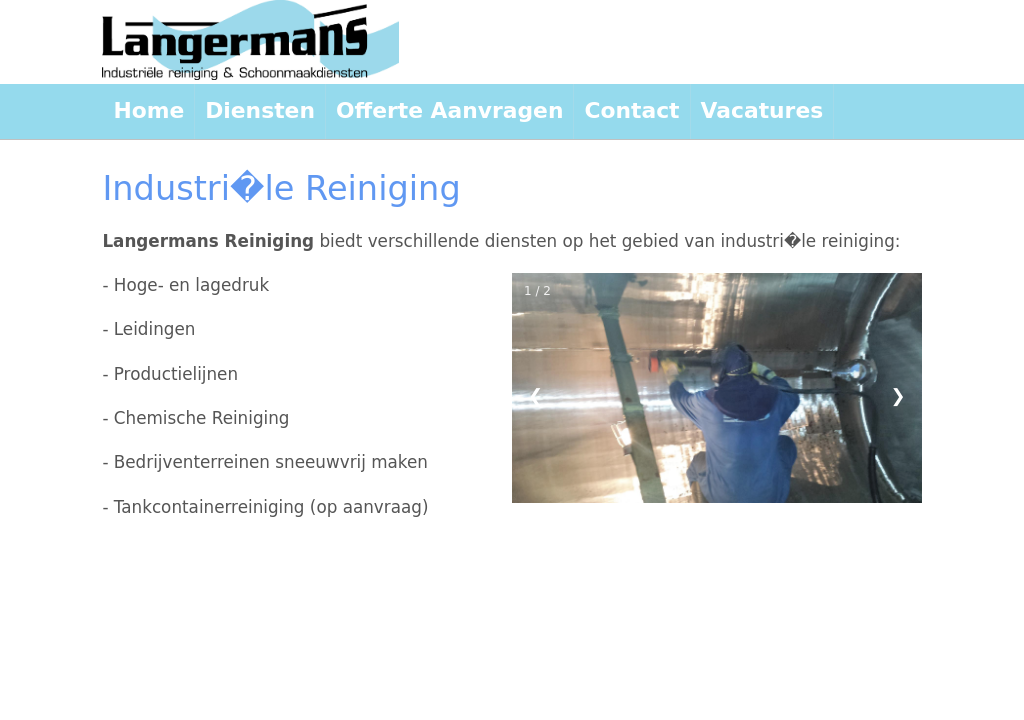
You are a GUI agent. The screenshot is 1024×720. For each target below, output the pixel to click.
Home (148, 110)
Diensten (260, 110)
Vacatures (762, 110)
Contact (631, 110)
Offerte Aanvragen (450, 110)
